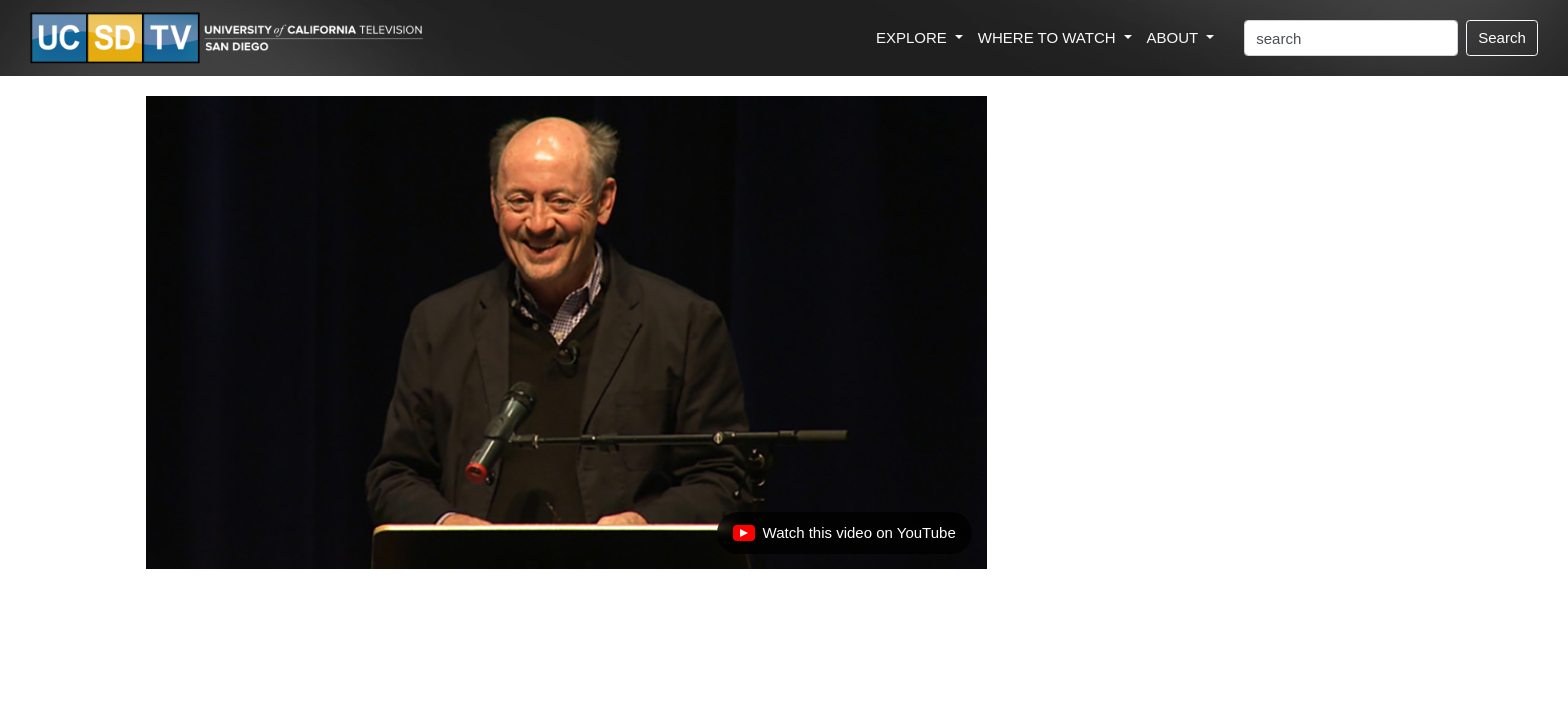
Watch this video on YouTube (844, 538)
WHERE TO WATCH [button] (1049, 37)
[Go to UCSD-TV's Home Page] (230, 38)
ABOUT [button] (1175, 37)
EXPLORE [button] (913, 37)
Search (1502, 37)
